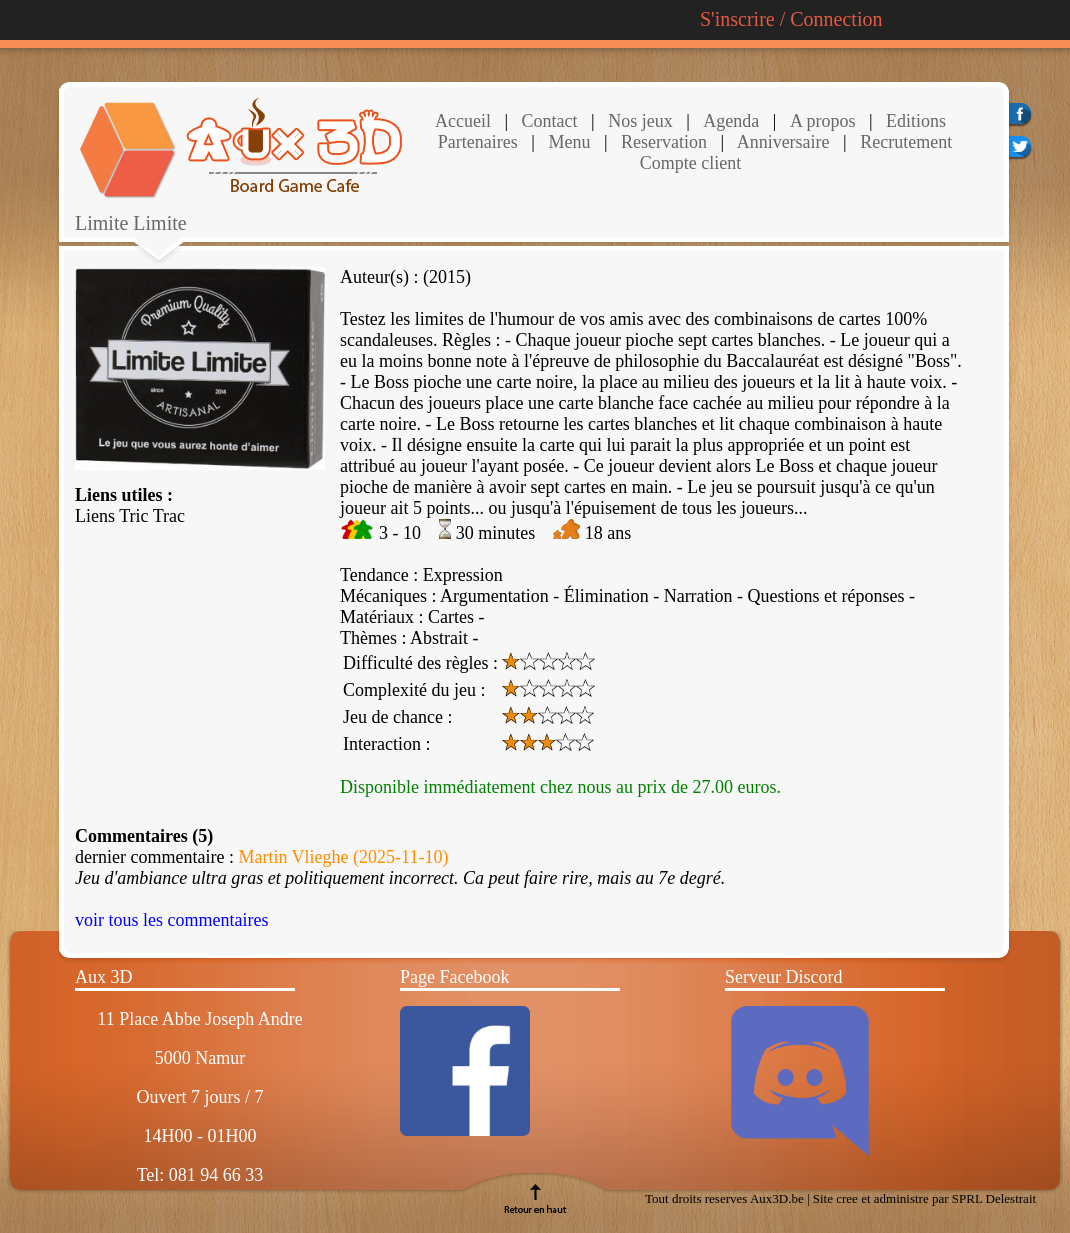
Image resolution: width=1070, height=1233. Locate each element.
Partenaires (478, 142)
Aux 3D (104, 977)
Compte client (690, 163)
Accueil (463, 121)
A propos (823, 121)
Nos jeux (638, 121)
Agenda (731, 121)
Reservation (662, 142)
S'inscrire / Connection (791, 19)
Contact (547, 121)
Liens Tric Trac (130, 516)
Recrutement (904, 142)
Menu (569, 142)
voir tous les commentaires (171, 920)
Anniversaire (781, 142)
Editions (916, 121)
